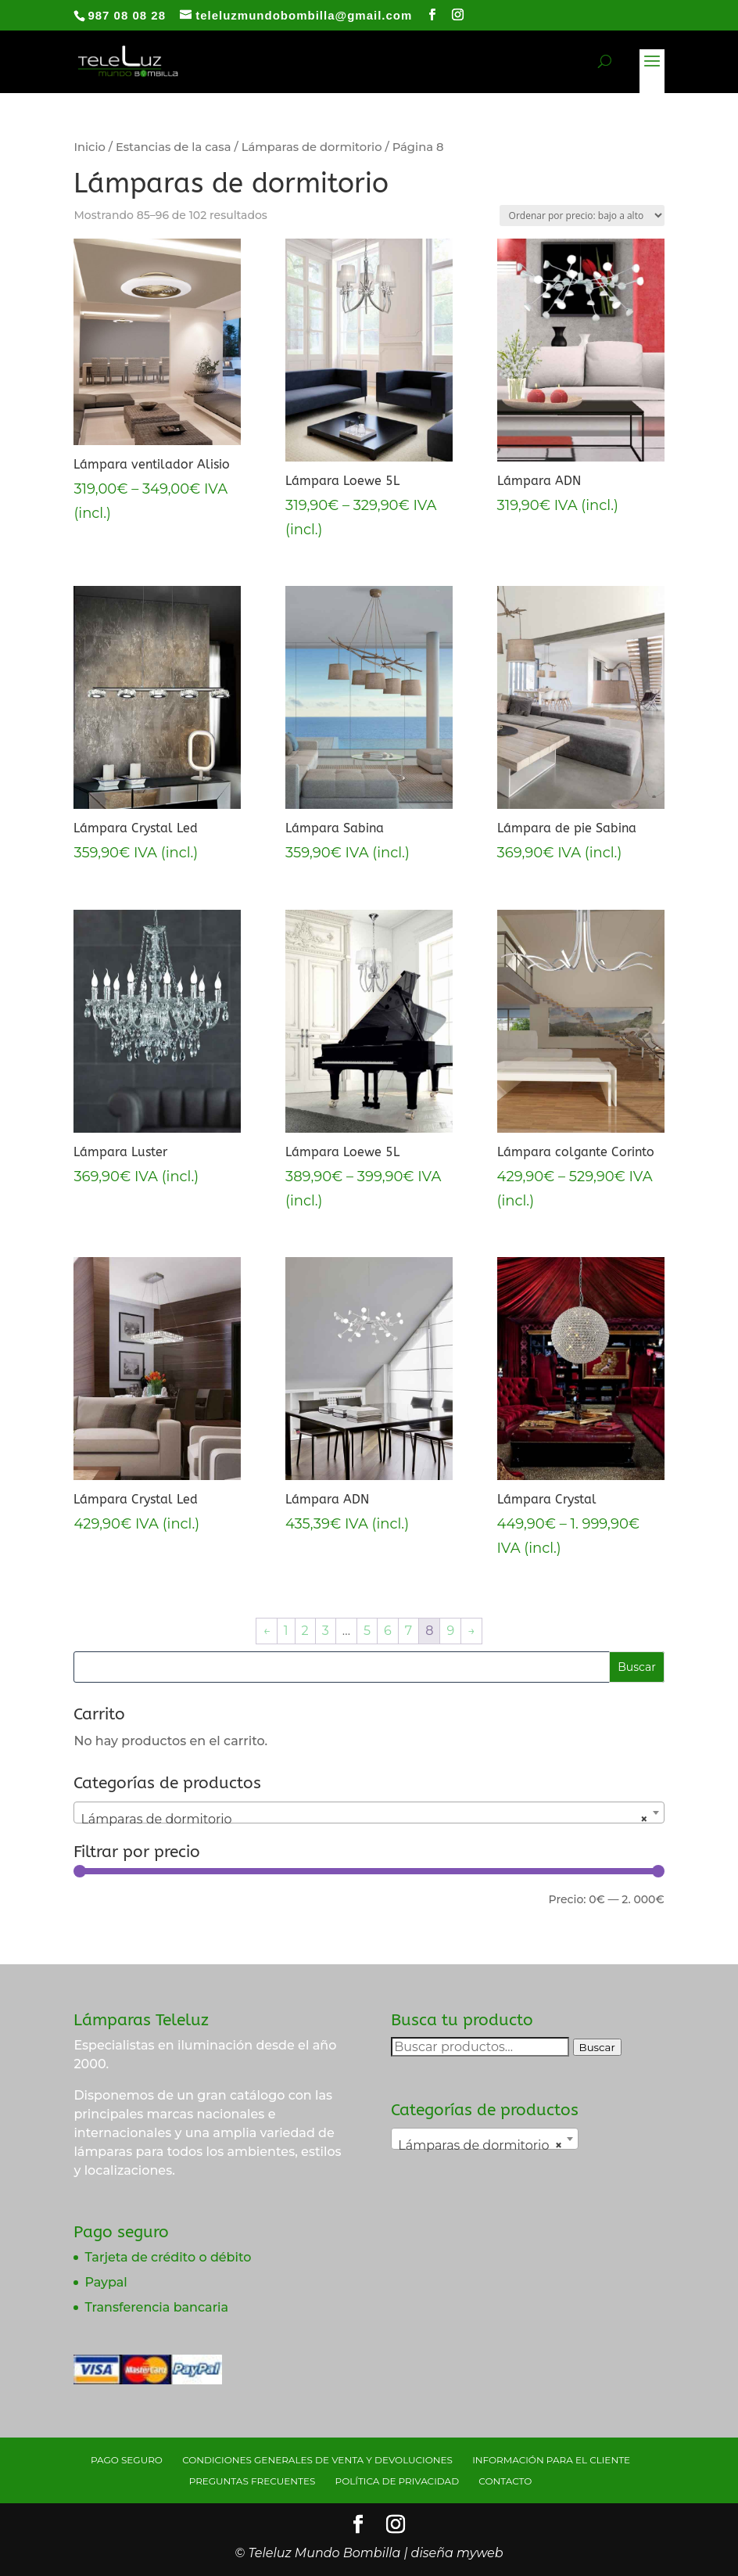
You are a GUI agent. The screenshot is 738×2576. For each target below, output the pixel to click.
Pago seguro (127, 2460)
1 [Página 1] (286, 1630)
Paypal (105, 2282)
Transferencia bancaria (156, 2307)
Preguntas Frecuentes (252, 2481)
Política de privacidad (397, 2481)
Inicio (89, 147)
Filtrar (107, 1902)
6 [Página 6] (388, 1630)
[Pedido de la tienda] (582, 215)
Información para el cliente (551, 2460)
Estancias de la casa (173, 147)
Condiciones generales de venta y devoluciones (317, 2460)
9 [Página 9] (450, 1630)
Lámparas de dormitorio (312, 147)
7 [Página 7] (408, 1630)
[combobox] (368, 1812)
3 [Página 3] (325, 1630)
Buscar (597, 2047)
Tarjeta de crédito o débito (167, 2257)
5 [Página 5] (367, 1630)
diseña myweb (457, 2552)
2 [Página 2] (305, 1630)
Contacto (505, 2481)
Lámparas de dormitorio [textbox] (364, 1820)
